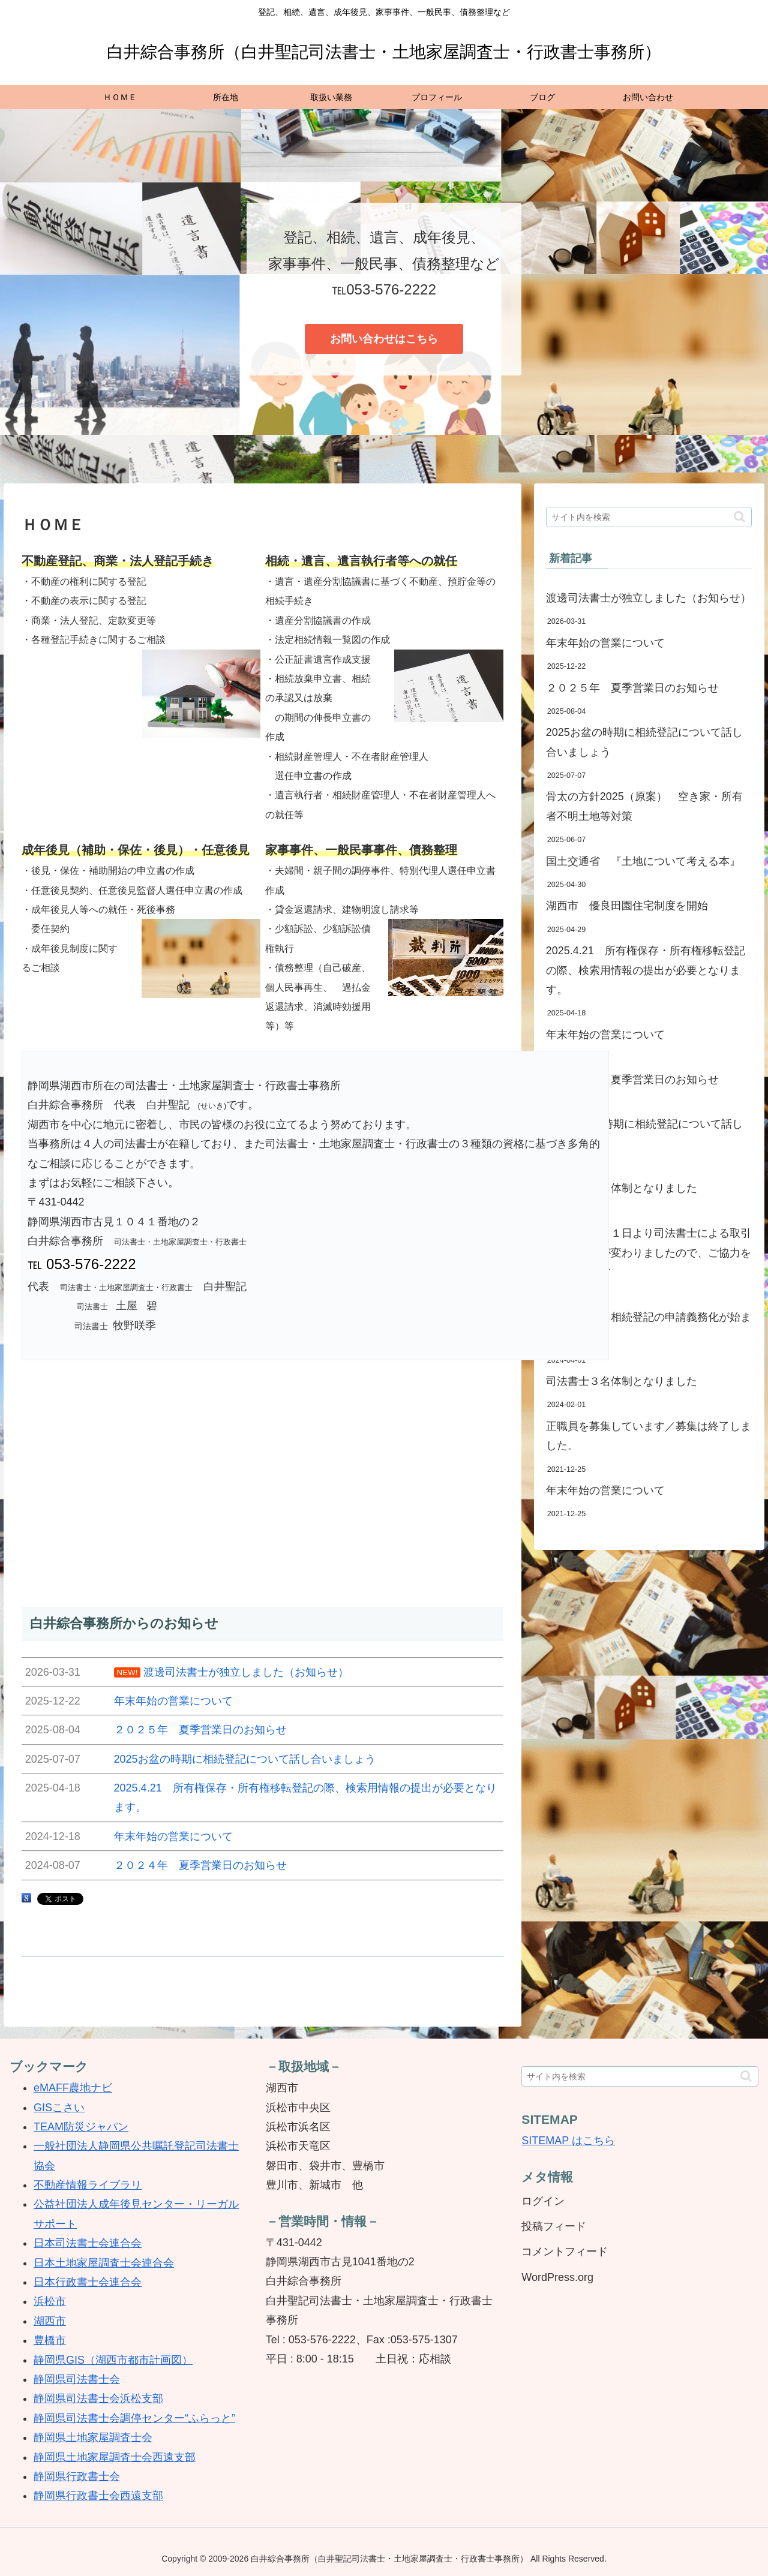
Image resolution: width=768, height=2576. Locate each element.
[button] (739, 517)
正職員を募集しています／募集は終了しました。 (648, 1435)
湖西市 (50, 2321)
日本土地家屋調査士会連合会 (104, 2263)
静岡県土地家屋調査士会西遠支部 (115, 2457)
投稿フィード (553, 2226)
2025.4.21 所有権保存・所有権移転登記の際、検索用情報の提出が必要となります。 (645, 970)
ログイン (543, 2201)
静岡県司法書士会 (77, 2379)
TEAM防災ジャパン (81, 2127)
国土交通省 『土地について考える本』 (643, 861)
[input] (649, 517)
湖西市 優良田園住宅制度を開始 (627, 906)
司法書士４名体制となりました (621, 1188)
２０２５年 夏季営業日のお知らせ (632, 688)
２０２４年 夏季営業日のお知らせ (632, 1080)
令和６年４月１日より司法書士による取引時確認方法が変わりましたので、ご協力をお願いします (648, 1252)
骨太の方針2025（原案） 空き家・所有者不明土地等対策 (644, 806)
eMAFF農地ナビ (73, 2088)
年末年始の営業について (605, 643)
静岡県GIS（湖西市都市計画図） (113, 2360)
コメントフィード (564, 2252)
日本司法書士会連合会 (88, 2243)
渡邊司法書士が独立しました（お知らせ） (648, 598)
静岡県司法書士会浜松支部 (98, 2398)
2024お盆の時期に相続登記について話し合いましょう (644, 1133)
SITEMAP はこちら (568, 2141)
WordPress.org (557, 2277)
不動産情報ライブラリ (88, 2185)
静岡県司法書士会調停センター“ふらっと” (134, 2418)
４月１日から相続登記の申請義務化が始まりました (648, 1326)
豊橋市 (50, 2340)
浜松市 (50, 2301)
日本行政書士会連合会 (88, 2282)
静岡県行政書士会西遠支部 (98, 2496)
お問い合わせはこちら (384, 339)
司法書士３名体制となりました (621, 1381)
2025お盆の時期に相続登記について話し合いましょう (644, 742)
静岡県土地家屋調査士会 (93, 2437)
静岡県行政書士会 (77, 2476)
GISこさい (59, 2108)
